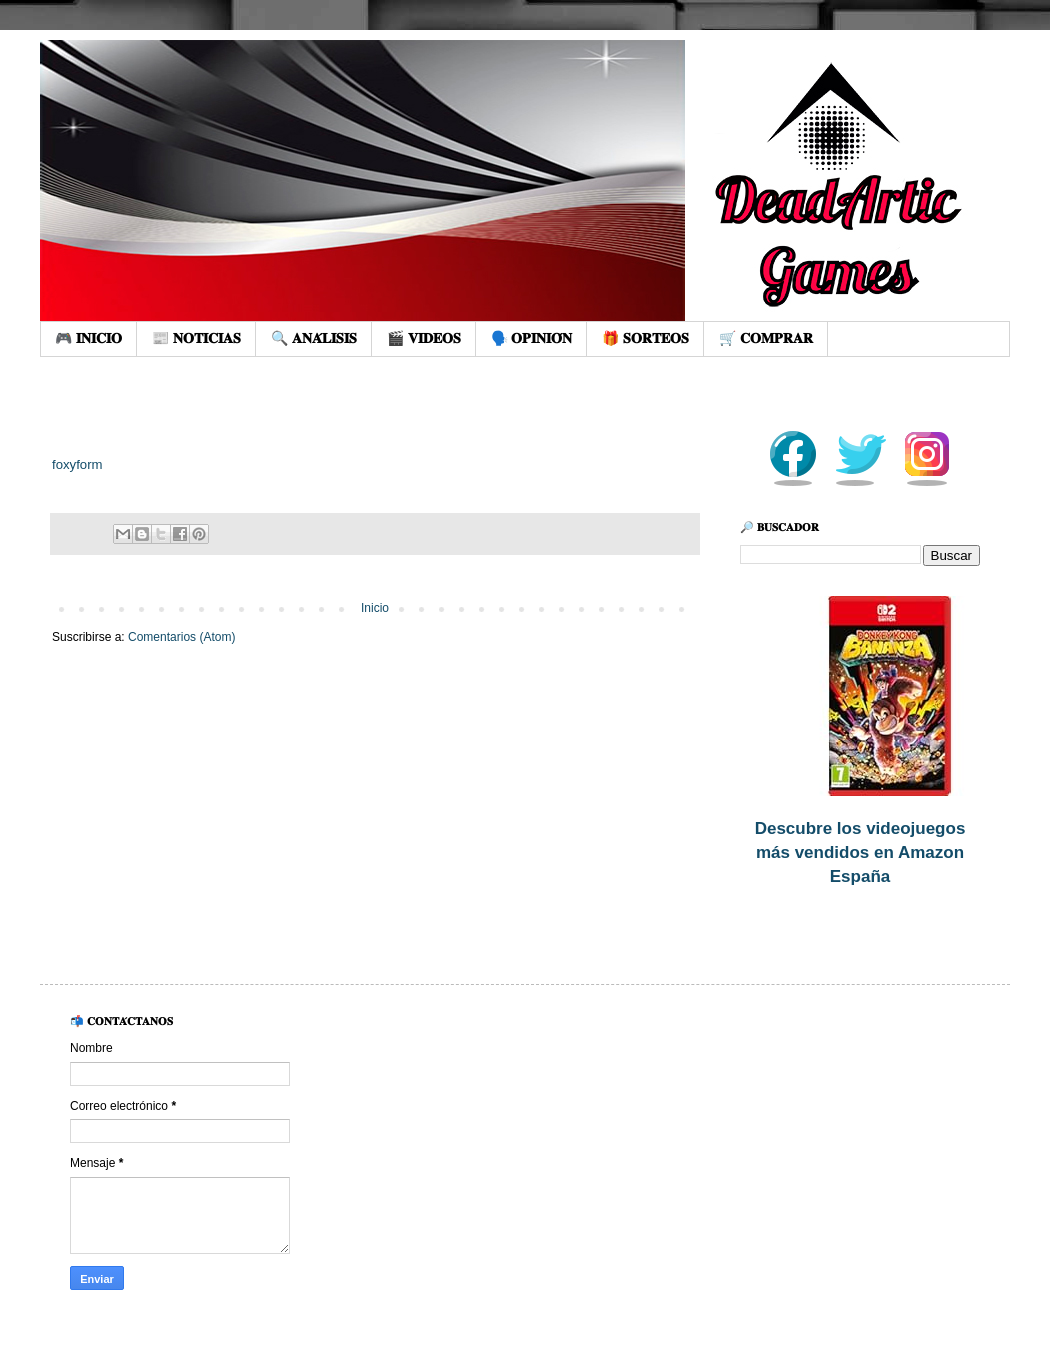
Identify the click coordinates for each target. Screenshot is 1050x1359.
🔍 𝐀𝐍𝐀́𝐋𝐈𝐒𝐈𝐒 (314, 338)
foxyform (77, 464)
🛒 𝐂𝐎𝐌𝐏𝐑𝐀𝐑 (766, 338)
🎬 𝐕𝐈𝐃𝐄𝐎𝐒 (424, 338)
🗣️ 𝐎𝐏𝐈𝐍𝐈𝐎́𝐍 (532, 338)
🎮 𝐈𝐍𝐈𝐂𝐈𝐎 (88, 338)
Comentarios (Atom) (181, 637)
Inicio (375, 608)
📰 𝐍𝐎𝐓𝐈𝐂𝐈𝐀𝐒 (196, 338)
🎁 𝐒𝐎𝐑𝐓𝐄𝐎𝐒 (645, 338)
